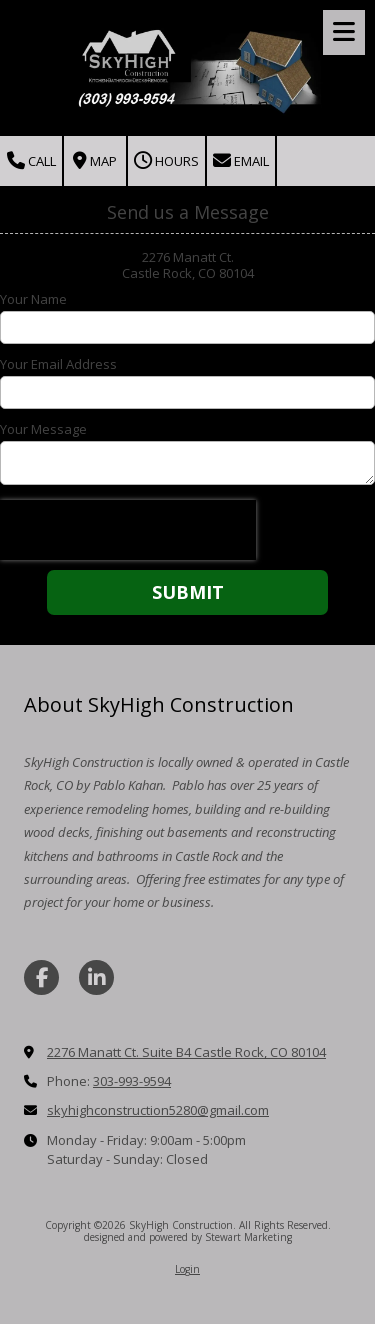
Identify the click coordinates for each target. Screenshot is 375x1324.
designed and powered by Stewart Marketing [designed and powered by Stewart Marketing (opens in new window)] (188, 1237)
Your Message (43, 429)
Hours (166, 161)
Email (241, 161)
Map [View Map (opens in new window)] (95, 161)
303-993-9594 (132, 1081)
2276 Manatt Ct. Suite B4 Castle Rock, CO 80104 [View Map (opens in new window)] (186, 1052)
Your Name (33, 299)
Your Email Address (58, 364)
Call (31, 161)
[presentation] (128, 530)
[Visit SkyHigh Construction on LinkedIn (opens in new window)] (96, 977)
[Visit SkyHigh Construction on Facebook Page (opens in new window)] (41, 977)
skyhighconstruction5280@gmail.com (158, 1110)
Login (187, 1269)
